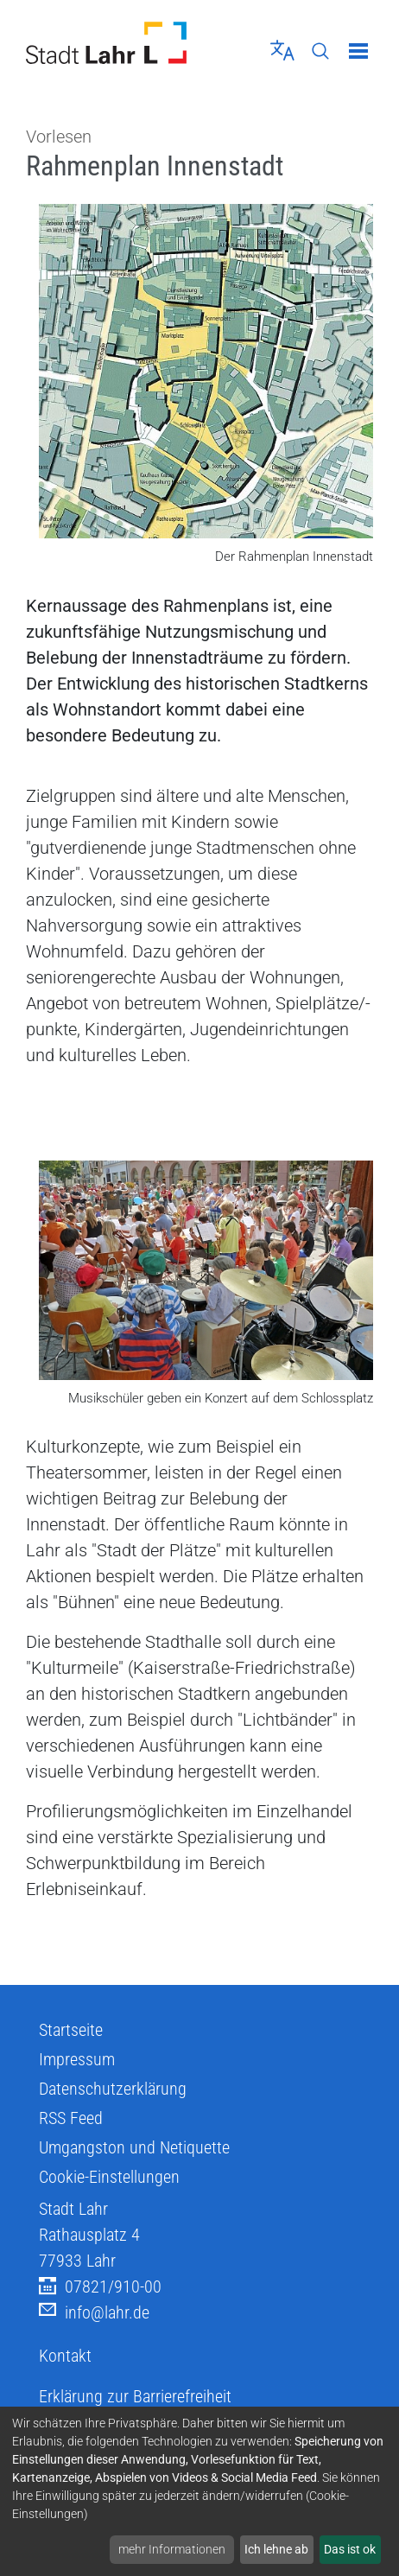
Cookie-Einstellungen (109, 2176)
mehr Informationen (171, 2549)
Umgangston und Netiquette (134, 2147)
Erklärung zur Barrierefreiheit (135, 2396)
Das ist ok (350, 2549)
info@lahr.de (94, 2312)
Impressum (77, 2059)
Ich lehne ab (276, 2549)
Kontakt (65, 2355)
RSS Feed (71, 2118)
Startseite (71, 2029)
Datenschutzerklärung (113, 2088)
